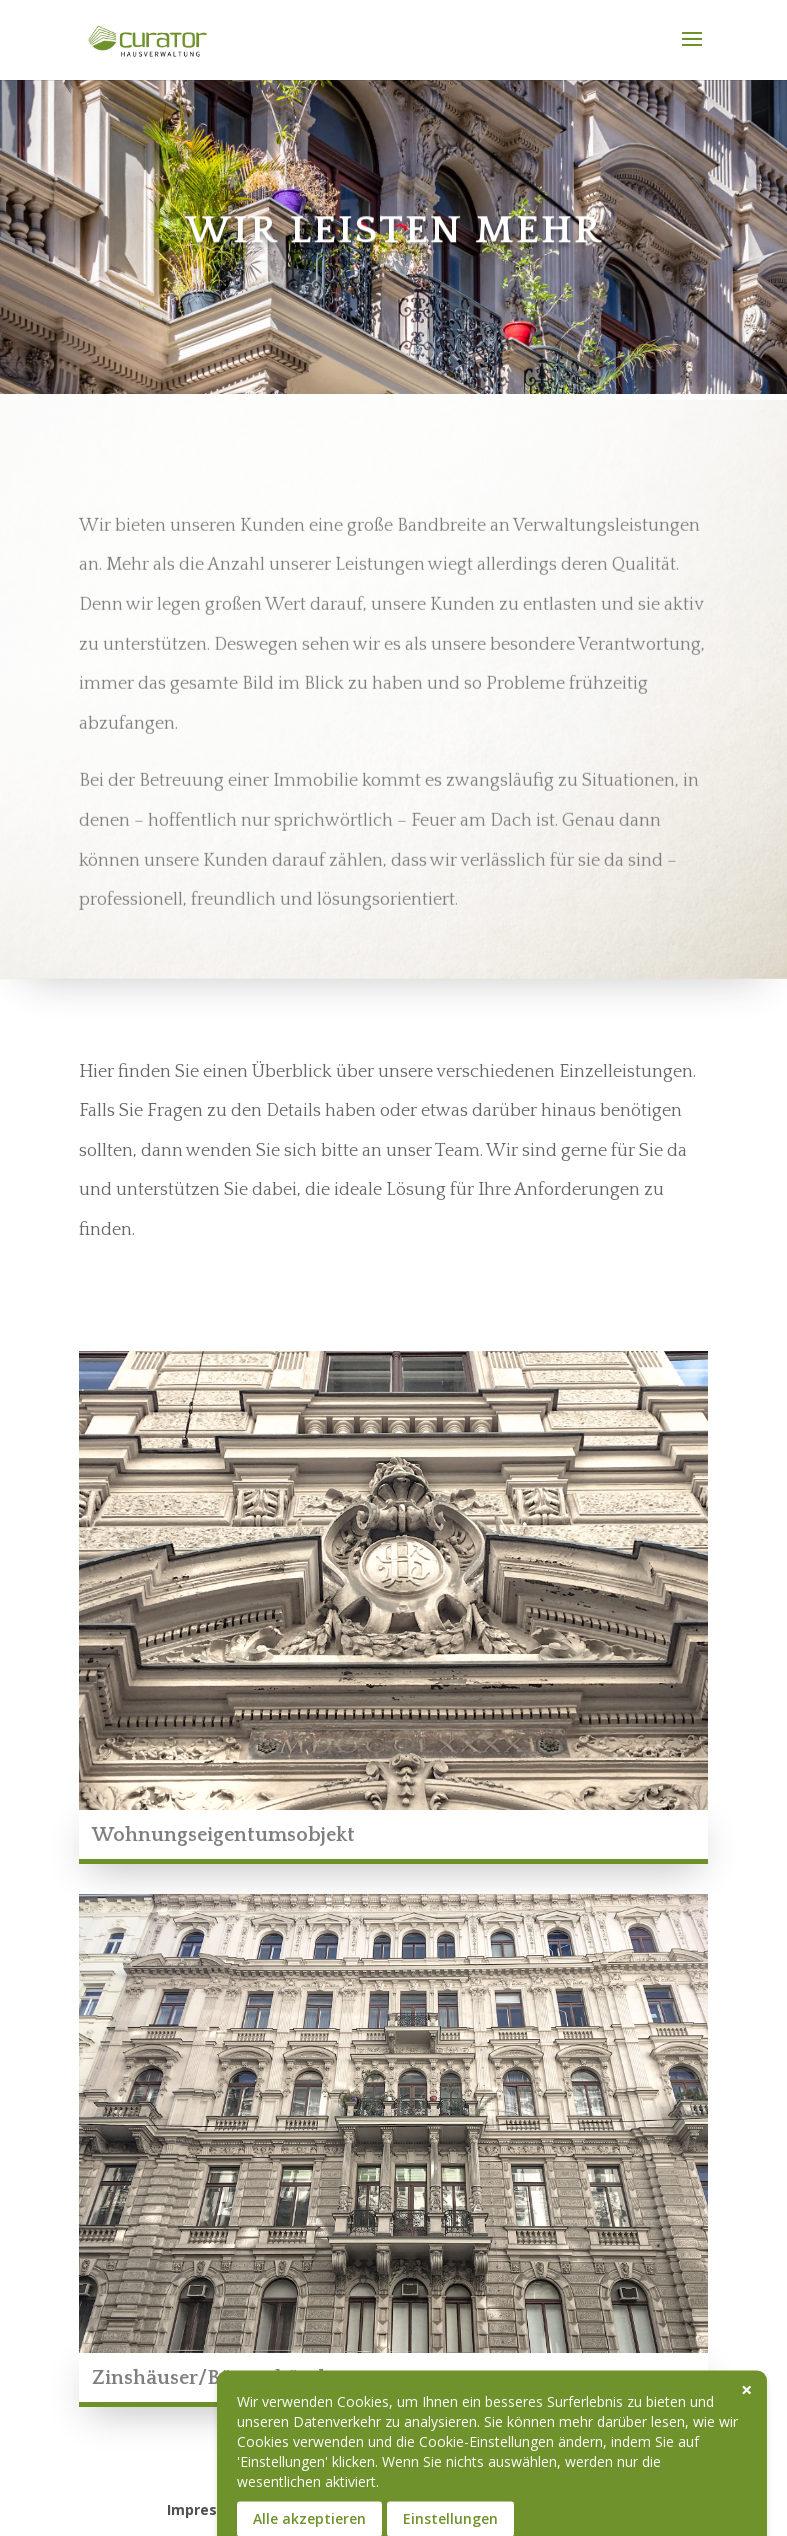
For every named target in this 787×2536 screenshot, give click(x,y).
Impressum (207, 2509)
